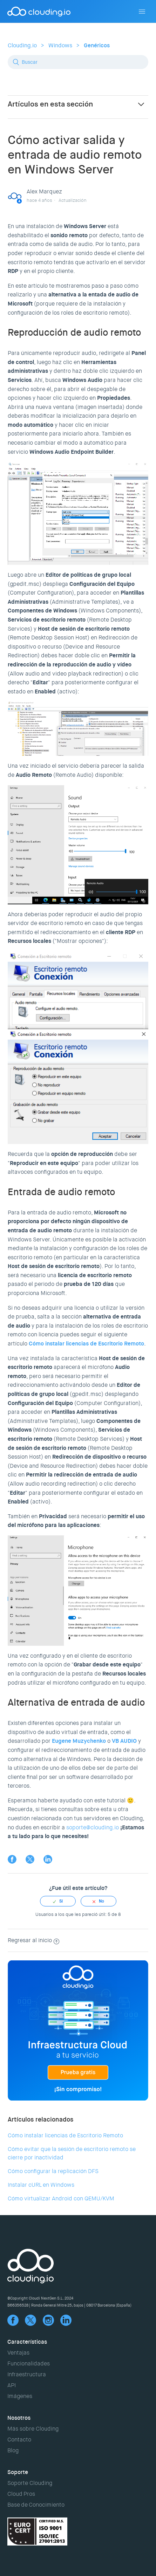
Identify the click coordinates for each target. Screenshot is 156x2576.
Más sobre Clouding (33, 2428)
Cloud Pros (21, 2494)
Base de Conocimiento (36, 2504)
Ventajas (18, 2352)
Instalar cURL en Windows (41, 2184)
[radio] (58, 1901)
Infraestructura (26, 2374)
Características (27, 2341)
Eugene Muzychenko (79, 1741)
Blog (13, 2450)
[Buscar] (78, 62)
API (11, 2385)
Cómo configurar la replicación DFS (53, 2171)
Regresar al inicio (33, 1940)
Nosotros (18, 2417)
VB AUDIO (124, 1741)
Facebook (12, 1859)
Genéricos (97, 45)
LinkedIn (47, 1859)
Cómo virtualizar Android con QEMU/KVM (61, 2198)
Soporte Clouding (29, 2483)
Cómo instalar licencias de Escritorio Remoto (65, 2135)
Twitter (30, 1859)
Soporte (17, 2472)
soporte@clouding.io (92, 1827)
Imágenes (19, 2396)
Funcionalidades (28, 2363)
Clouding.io (22, 45)
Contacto (19, 2439)
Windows (60, 45)
